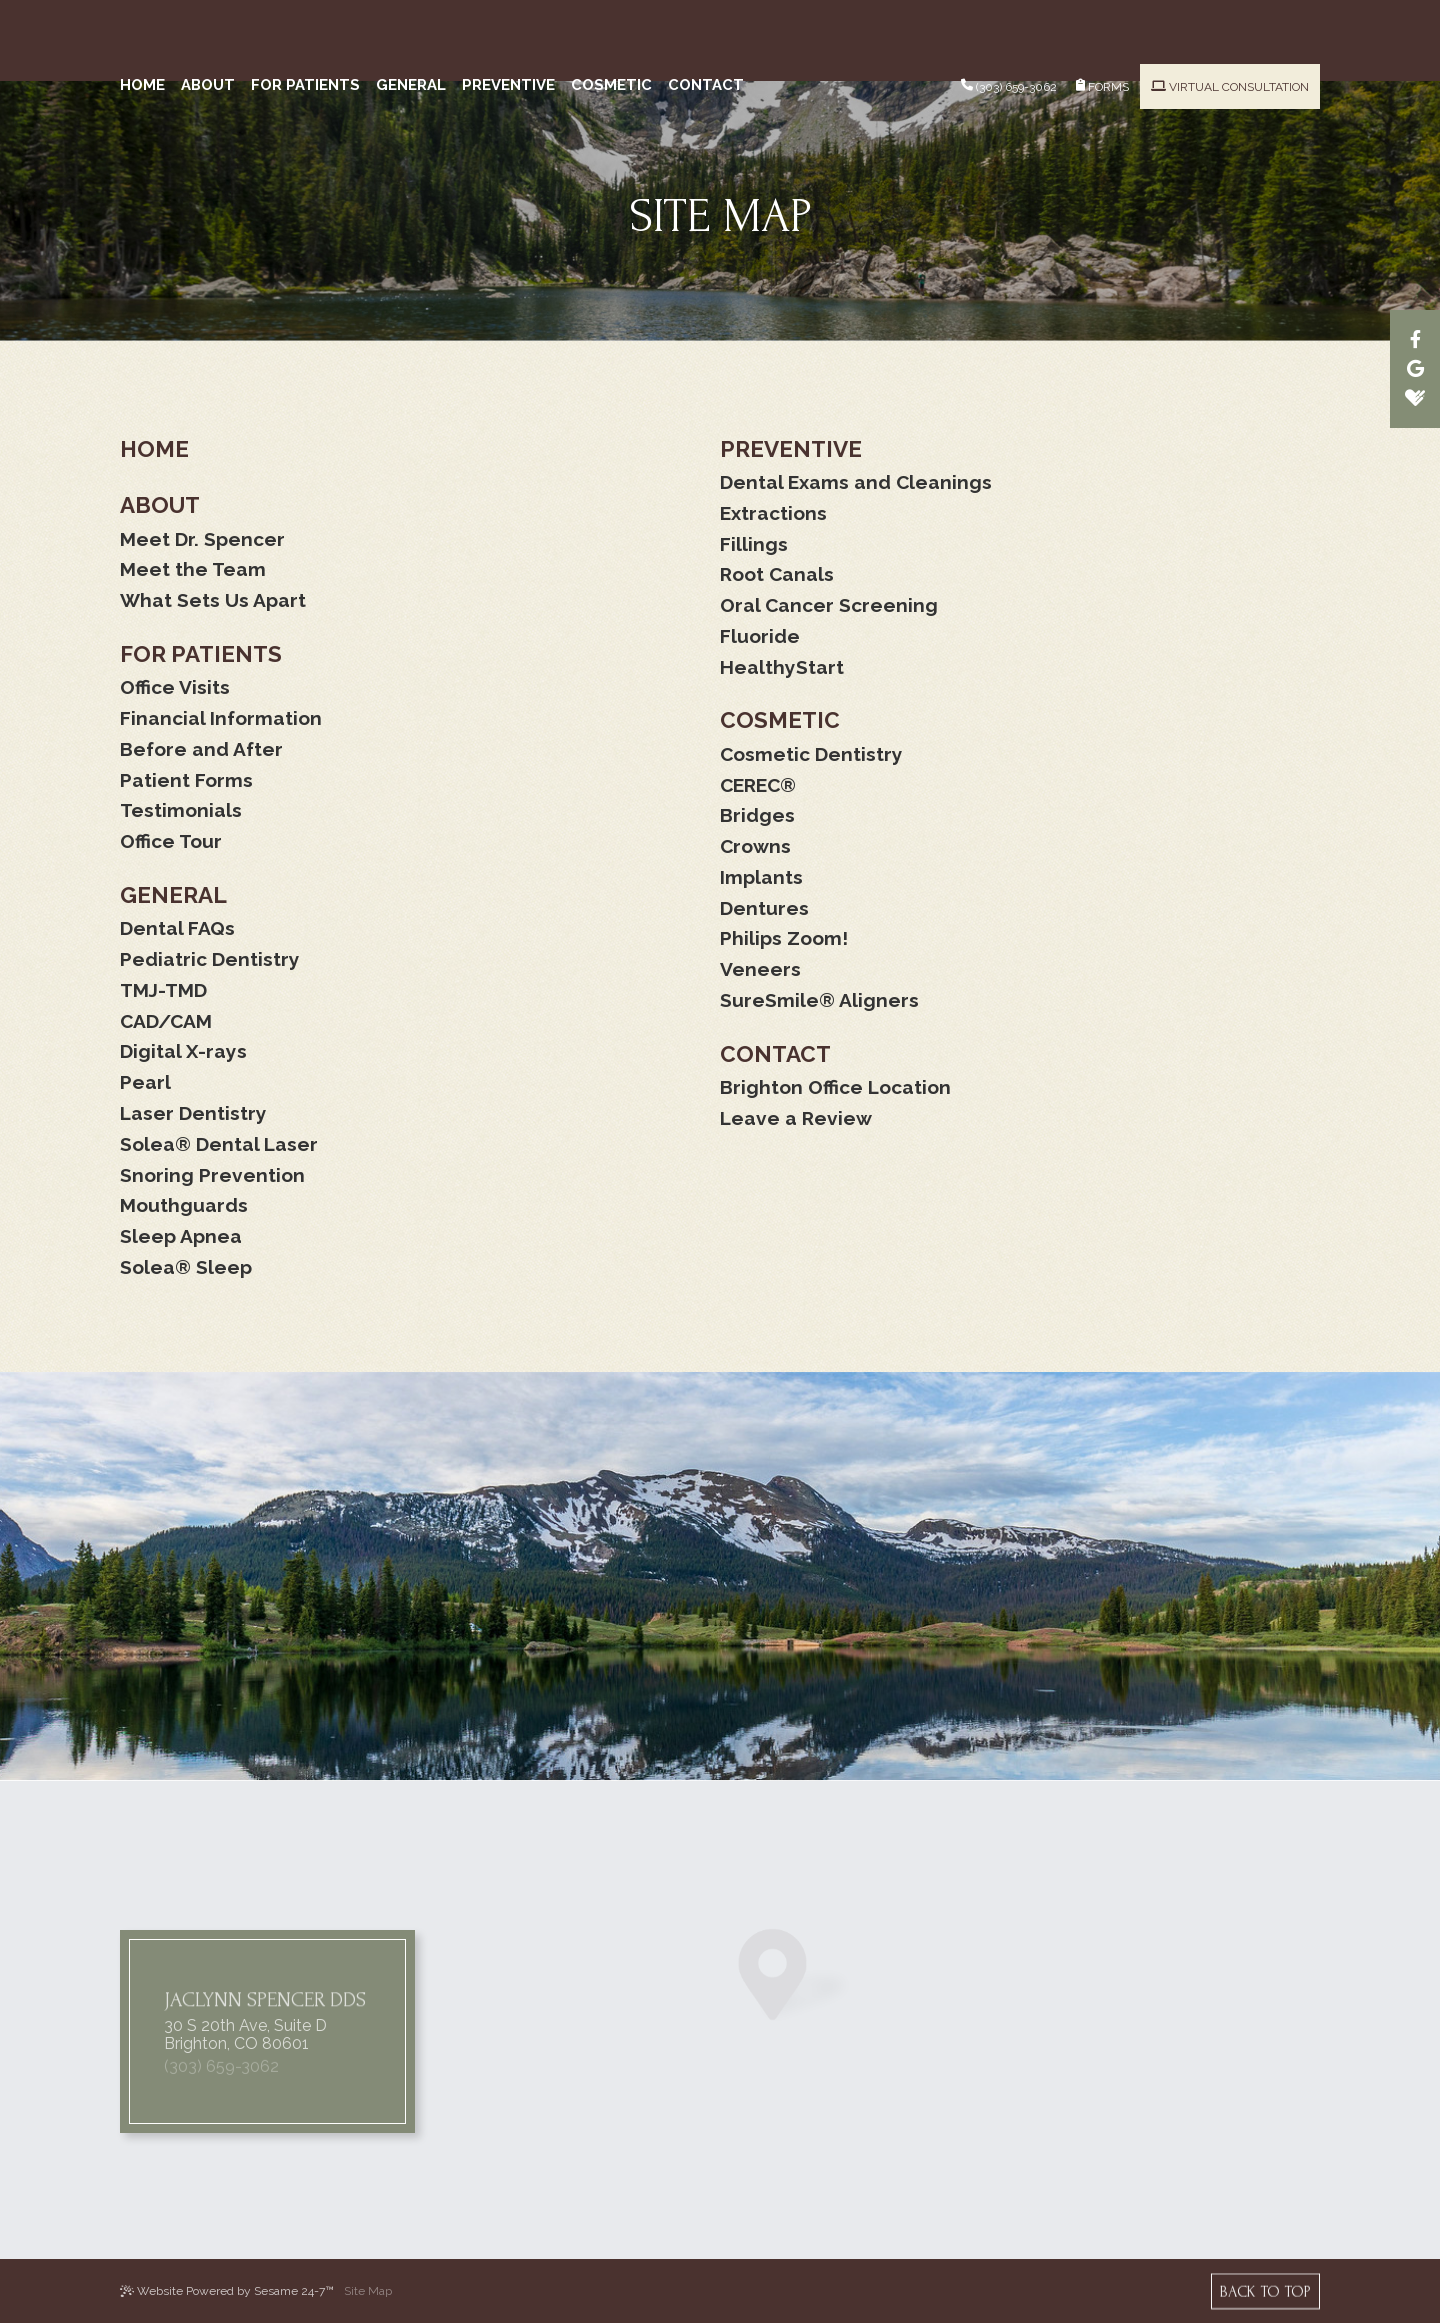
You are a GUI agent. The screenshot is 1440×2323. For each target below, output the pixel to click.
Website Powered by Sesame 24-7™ (227, 2291)
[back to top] (1265, 2291)
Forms (1102, 22)
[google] (1415, 368)
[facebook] (1415, 339)
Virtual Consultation (1230, 23)
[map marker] (795, 2033)
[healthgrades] (1415, 398)
